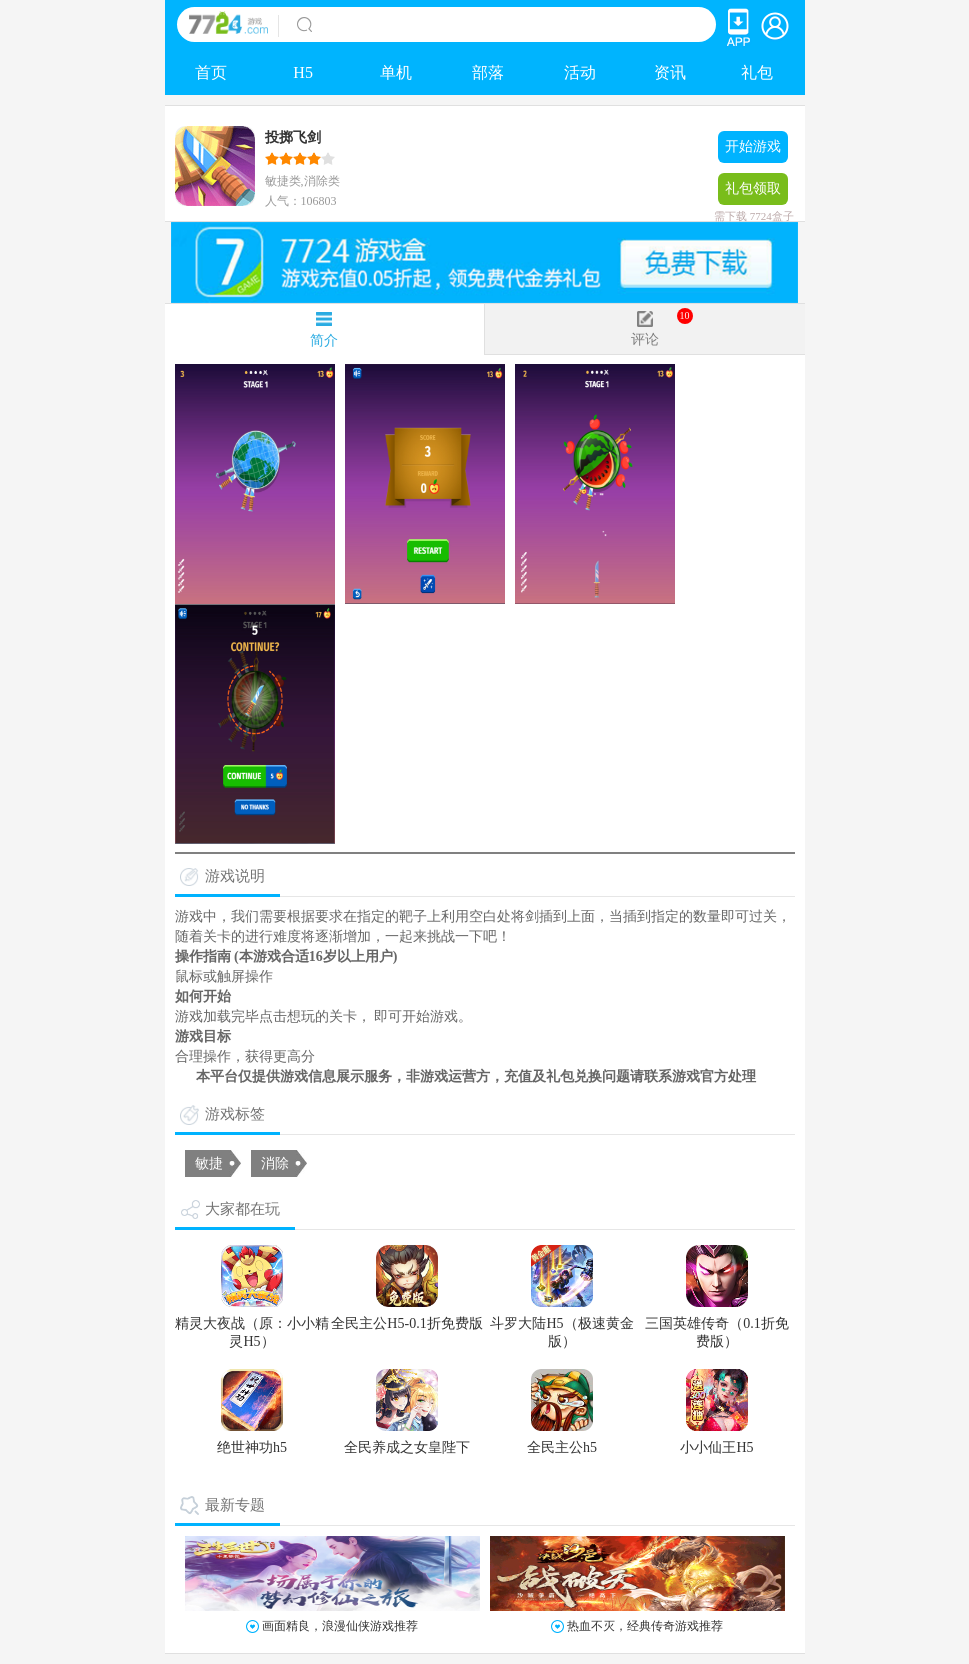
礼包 (757, 72)
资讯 (670, 72)
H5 (303, 72)
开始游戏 (753, 146)
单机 (396, 72)
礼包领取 (753, 193)
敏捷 (209, 1163)
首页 (211, 72)
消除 (275, 1163)
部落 (488, 72)
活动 (580, 72)
